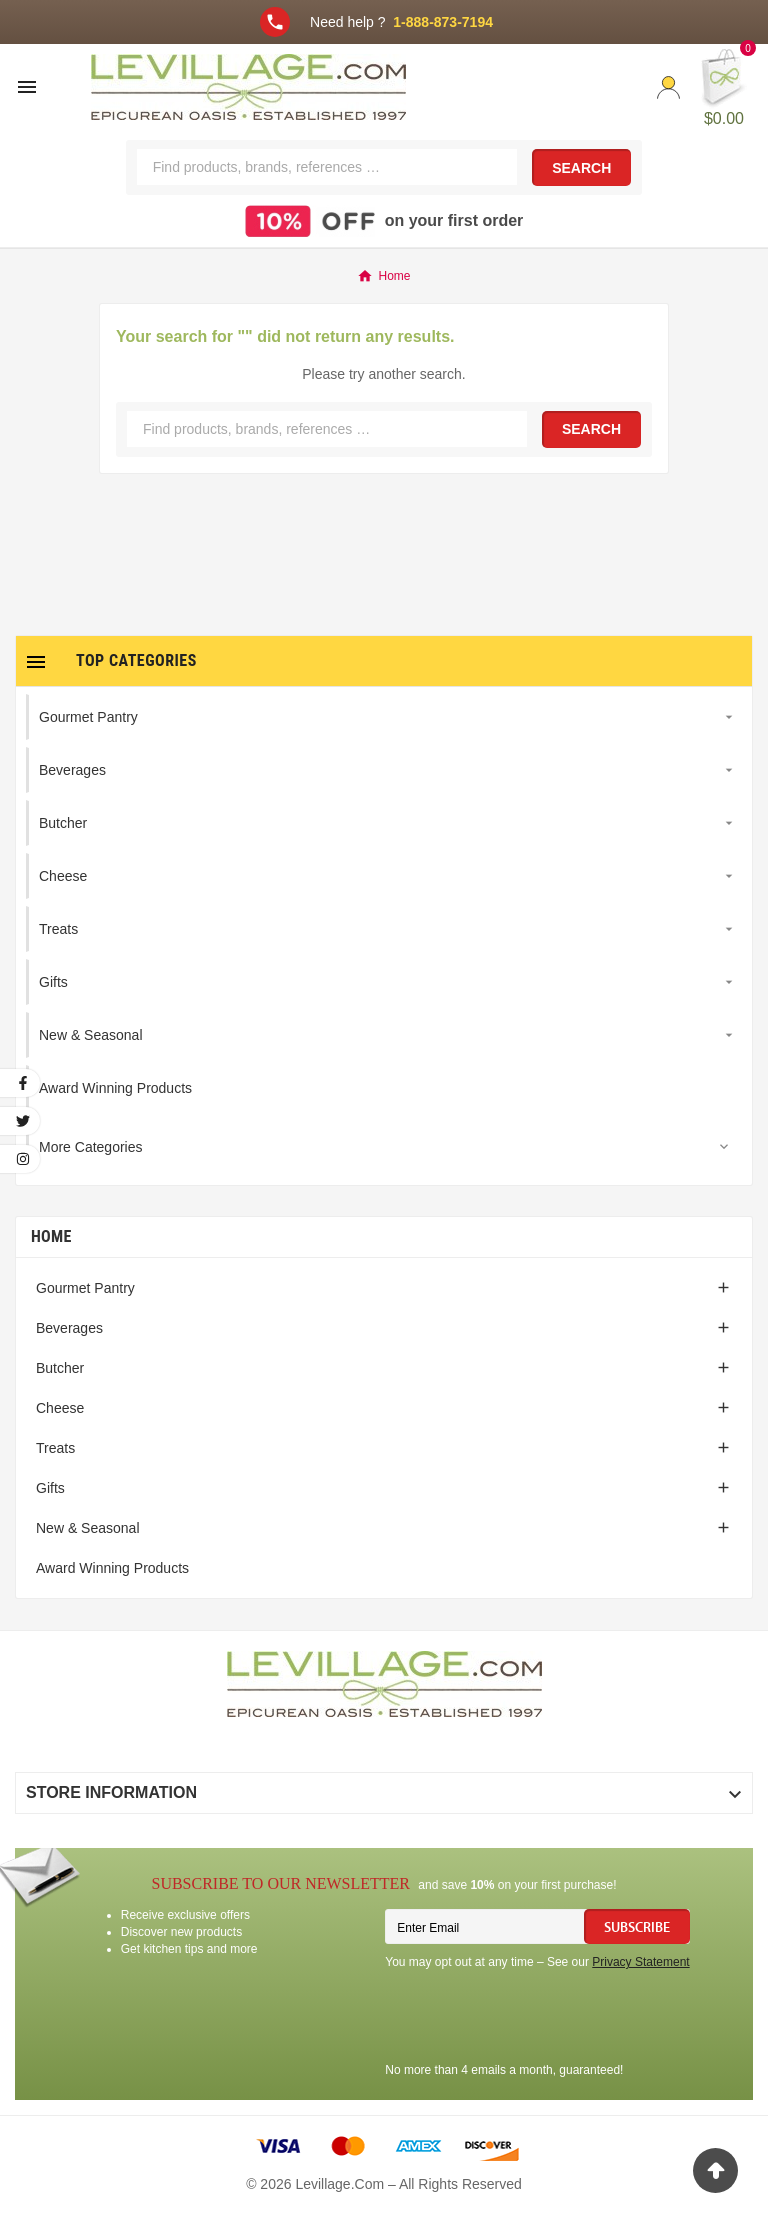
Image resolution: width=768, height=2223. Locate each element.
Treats (55, 1448)
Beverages (69, 1328)
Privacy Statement (640, 1962)
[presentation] (537, 2019)
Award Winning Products (112, 1568)
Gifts (50, 1488)
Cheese (60, 1408)
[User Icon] (668, 87)
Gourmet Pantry (85, 1288)
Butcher (60, 1368)
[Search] (327, 167)
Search (581, 168)
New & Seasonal (88, 1528)
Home (51, 1236)
